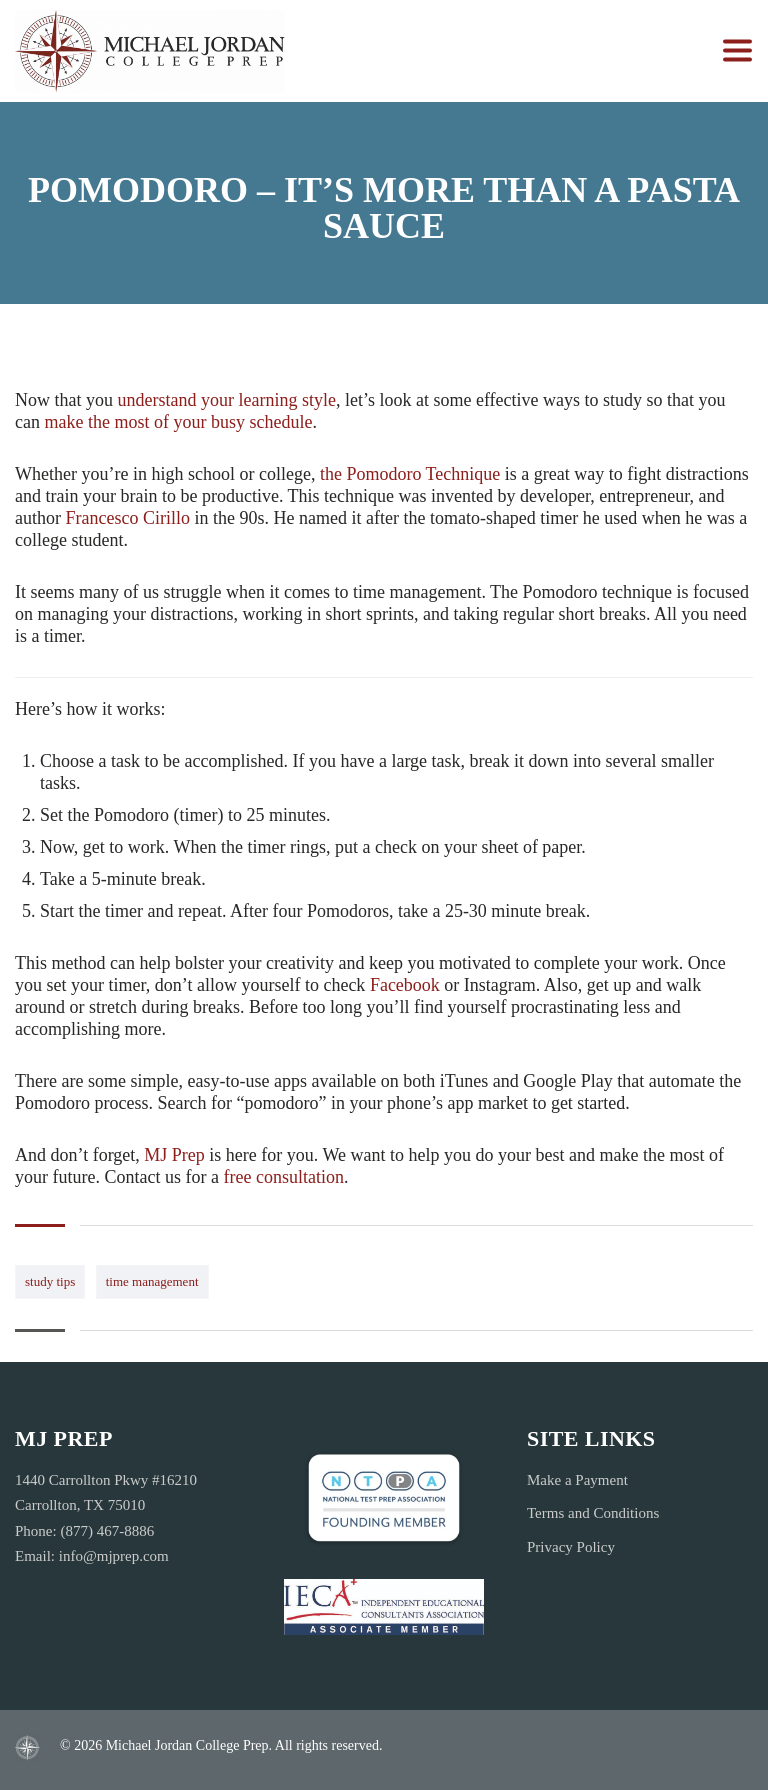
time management (152, 1281)
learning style (227, 400)
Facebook (405, 985)
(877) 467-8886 (107, 1531)
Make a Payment (577, 1480)
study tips (50, 1281)
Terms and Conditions (593, 1513)
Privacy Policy (571, 1547)
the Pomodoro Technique (410, 474)
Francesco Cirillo (127, 518)
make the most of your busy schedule (178, 422)
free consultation (283, 1177)
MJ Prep (174, 1155)
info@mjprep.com (114, 1556)
